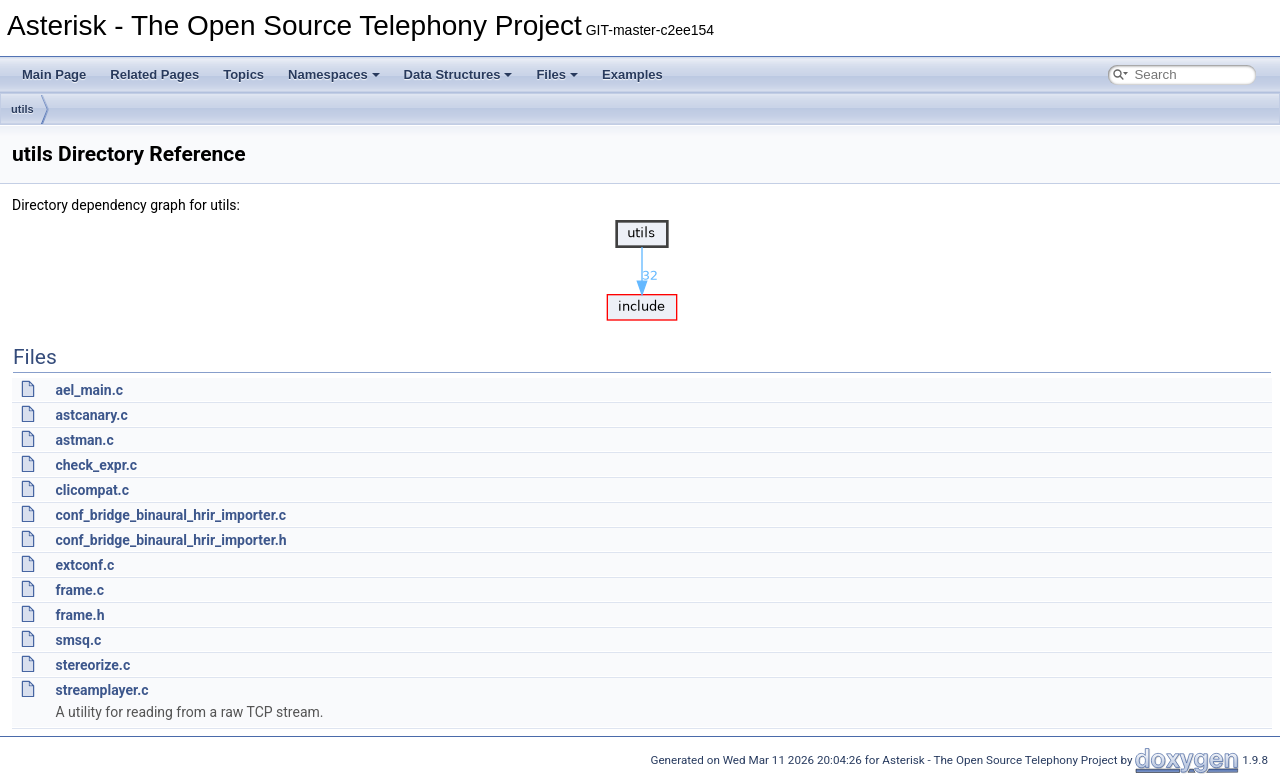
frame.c (79, 590)
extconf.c (84, 565)
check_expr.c (96, 465)
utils (22, 109)
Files (557, 74)
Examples (632, 74)
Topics (243, 74)
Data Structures (458, 74)
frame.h (79, 615)
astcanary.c (91, 415)
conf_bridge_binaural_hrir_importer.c (170, 515)
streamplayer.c (101, 690)
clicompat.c (92, 490)
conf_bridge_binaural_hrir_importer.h (170, 540)
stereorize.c (92, 665)
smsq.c (78, 640)
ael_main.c (89, 390)
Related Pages (154, 74)
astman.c (84, 440)
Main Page (54, 74)
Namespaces (334, 74)
